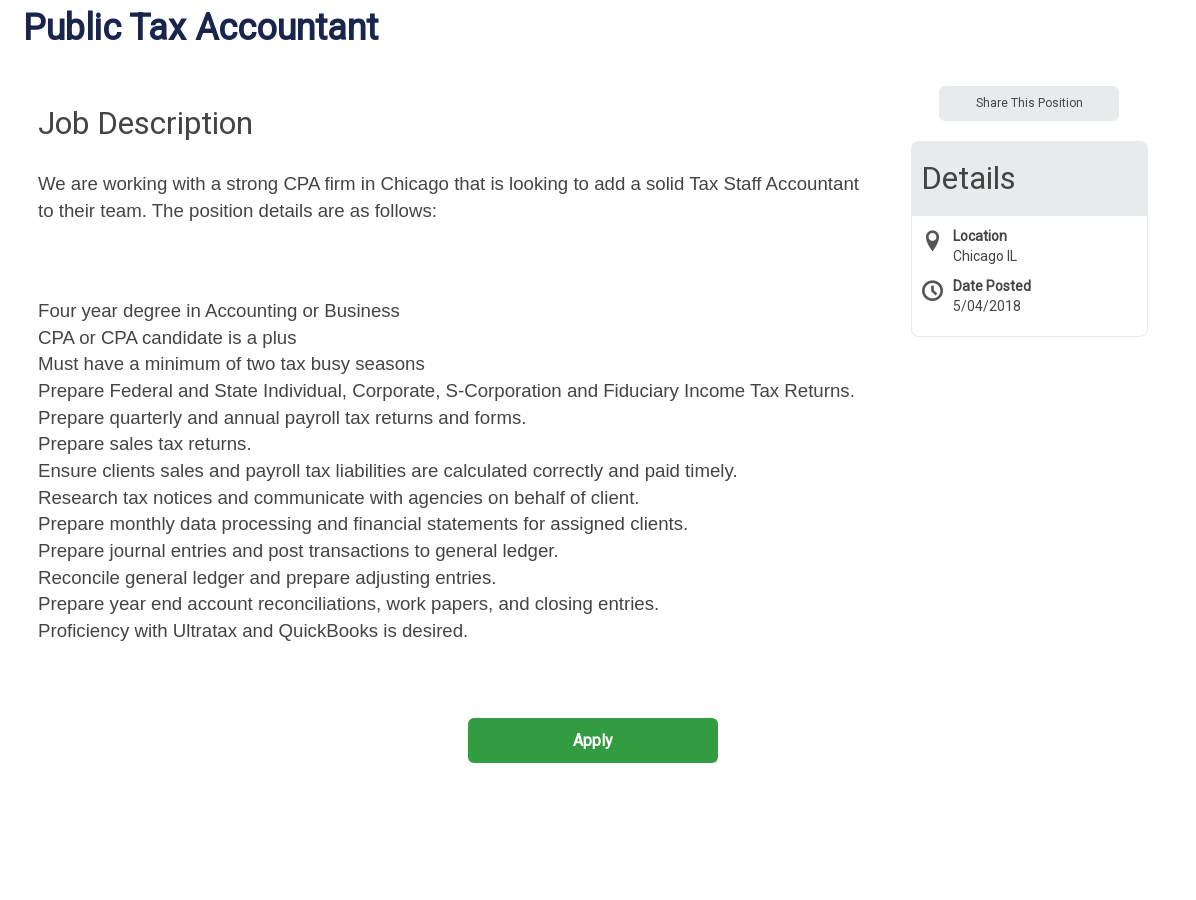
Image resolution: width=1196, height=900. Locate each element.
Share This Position (1029, 103)
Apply (593, 740)
